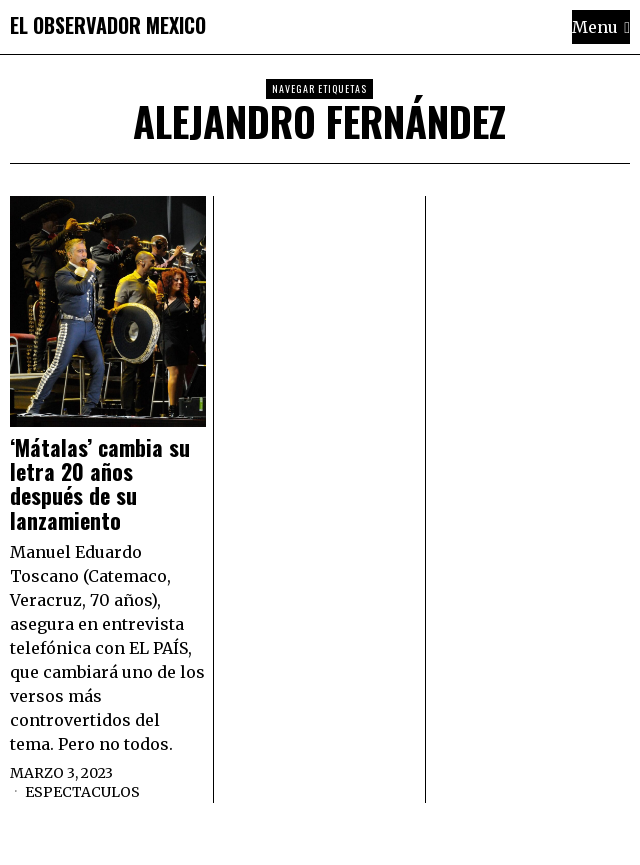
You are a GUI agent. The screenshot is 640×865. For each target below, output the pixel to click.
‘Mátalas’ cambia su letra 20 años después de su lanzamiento (100, 483)
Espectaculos (82, 792)
